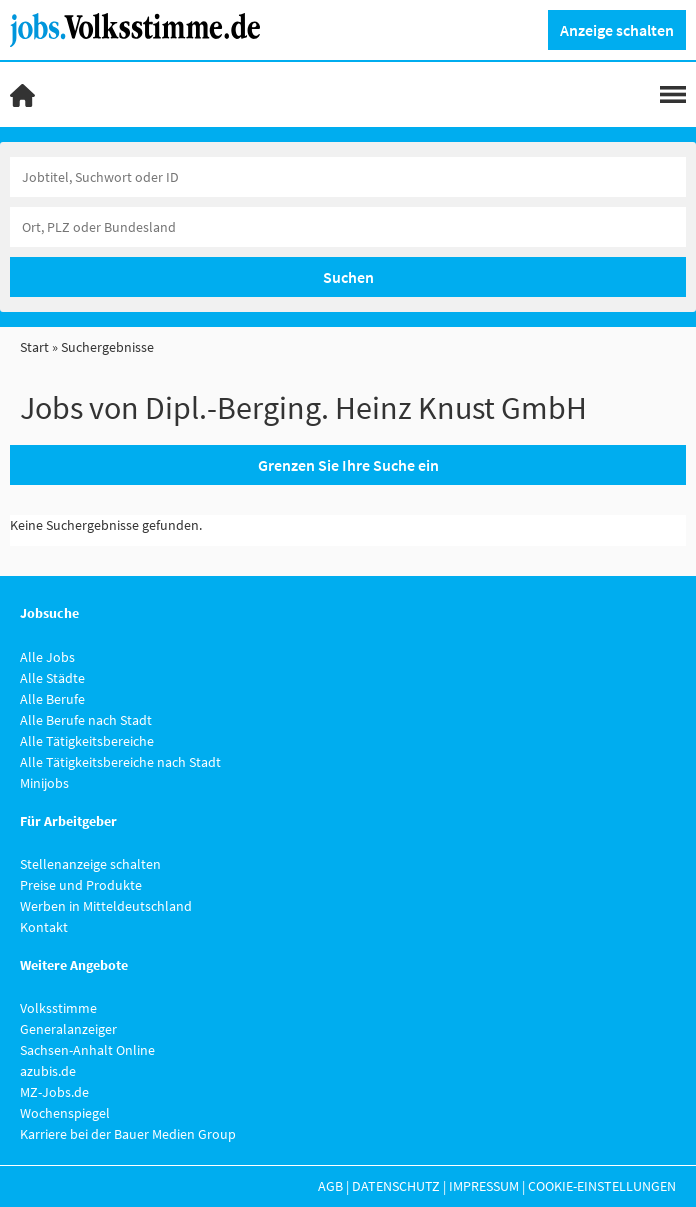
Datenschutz (396, 1186)
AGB (330, 1186)
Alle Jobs (47, 657)
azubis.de (48, 1071)
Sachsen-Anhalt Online (87, 1050)
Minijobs (44, 783)
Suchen (348, 277)
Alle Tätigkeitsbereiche (87, 741)
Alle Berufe (52, 699)
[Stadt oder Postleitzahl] (348, 227)
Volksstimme (58, 1008)
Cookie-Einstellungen (602, 1186)
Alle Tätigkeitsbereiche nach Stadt (120, 762)
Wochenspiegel (65, 1113)
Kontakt (44, 927)
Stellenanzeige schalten (90, 864)
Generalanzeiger (68, 1029)
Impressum (484, 1186)
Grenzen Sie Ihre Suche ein (348, 465)
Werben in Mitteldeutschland (106, 906)
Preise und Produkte (81, 885)
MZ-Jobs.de (54, 1092)
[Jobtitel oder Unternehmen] (348, 177)
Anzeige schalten (617, 30)
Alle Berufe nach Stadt (86, 720)
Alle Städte (52, 678)
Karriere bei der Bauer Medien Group (128, 1134)
